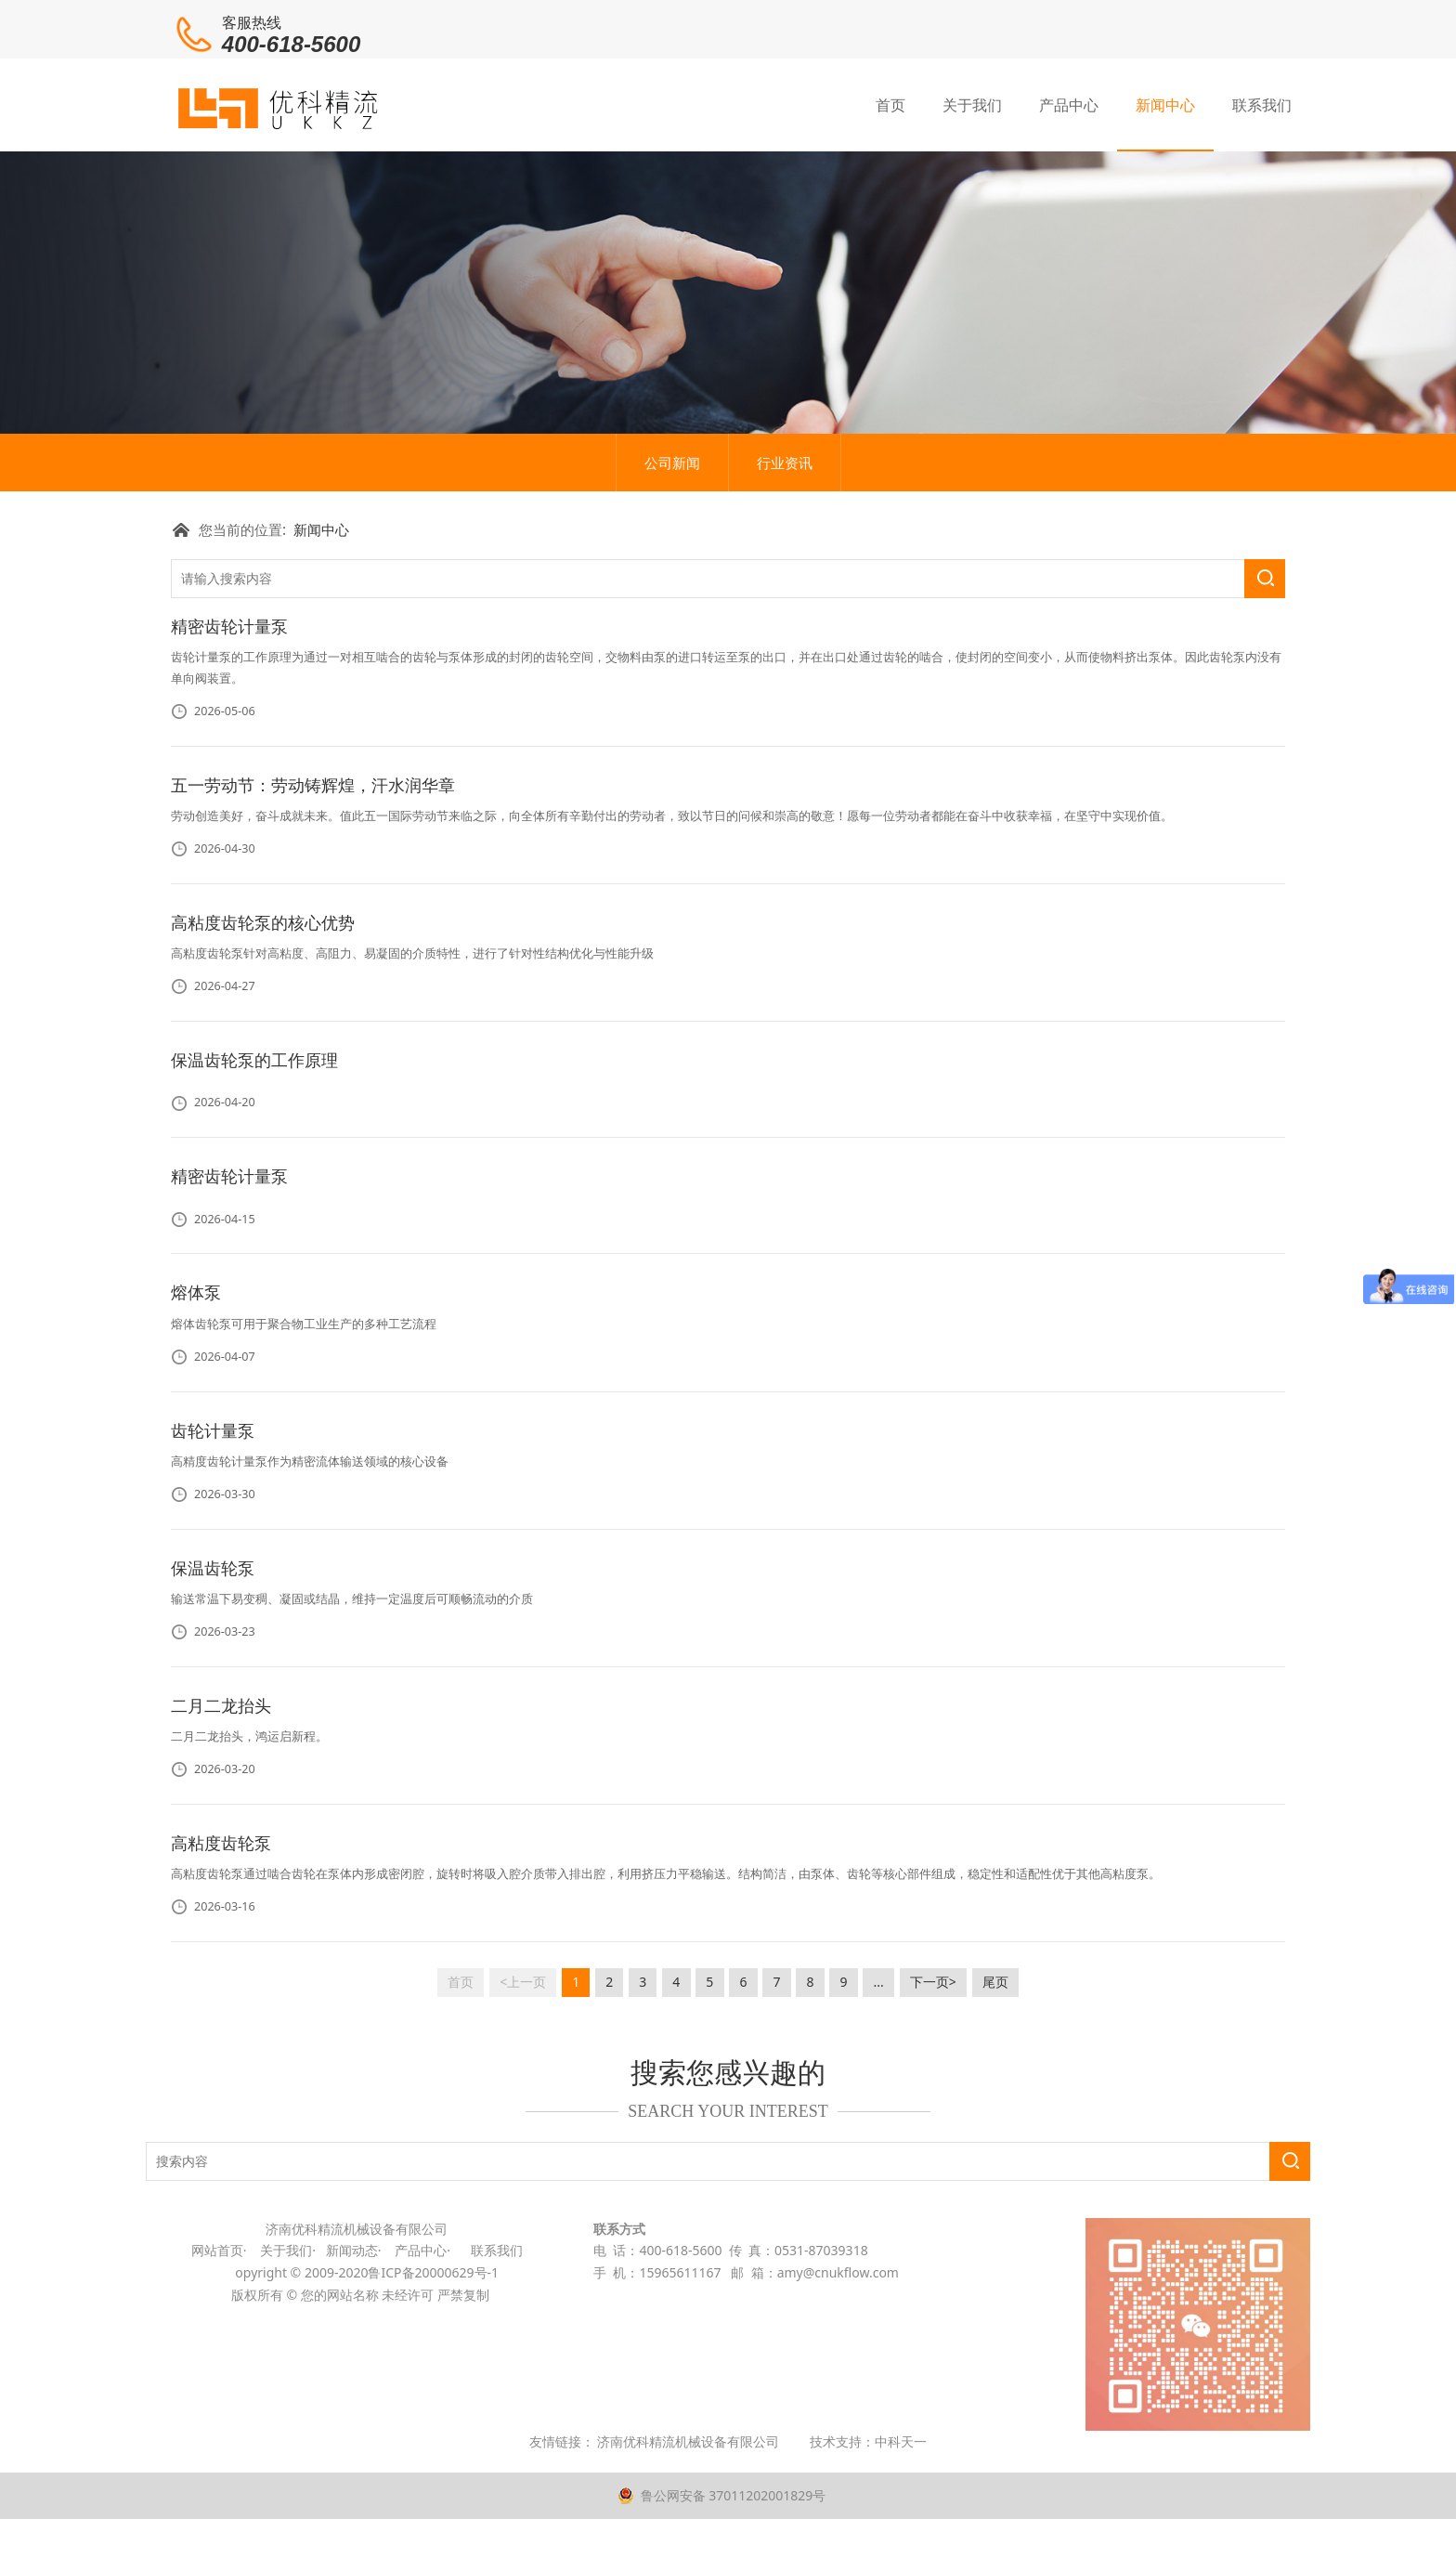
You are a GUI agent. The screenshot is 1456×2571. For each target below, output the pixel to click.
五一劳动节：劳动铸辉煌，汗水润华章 (313, 933)
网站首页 (217, 2399)
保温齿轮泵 (212, 1716)
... (879, 2130)
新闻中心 (1165, 103)
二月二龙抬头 (221, 1854)
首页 (890, 103)
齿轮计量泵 (212, 1579)
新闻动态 (350, 2399)
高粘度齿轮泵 (221, 1991)
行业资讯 (784, 611)
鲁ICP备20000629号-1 (434, 2422)
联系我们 (1262, 103)
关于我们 (972, 103)
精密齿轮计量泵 (229, 775)
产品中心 (1068, 103)
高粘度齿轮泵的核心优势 (263, 1071)
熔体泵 (196, 1441)
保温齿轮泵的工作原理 (254, 1208)
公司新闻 (672, 611)
